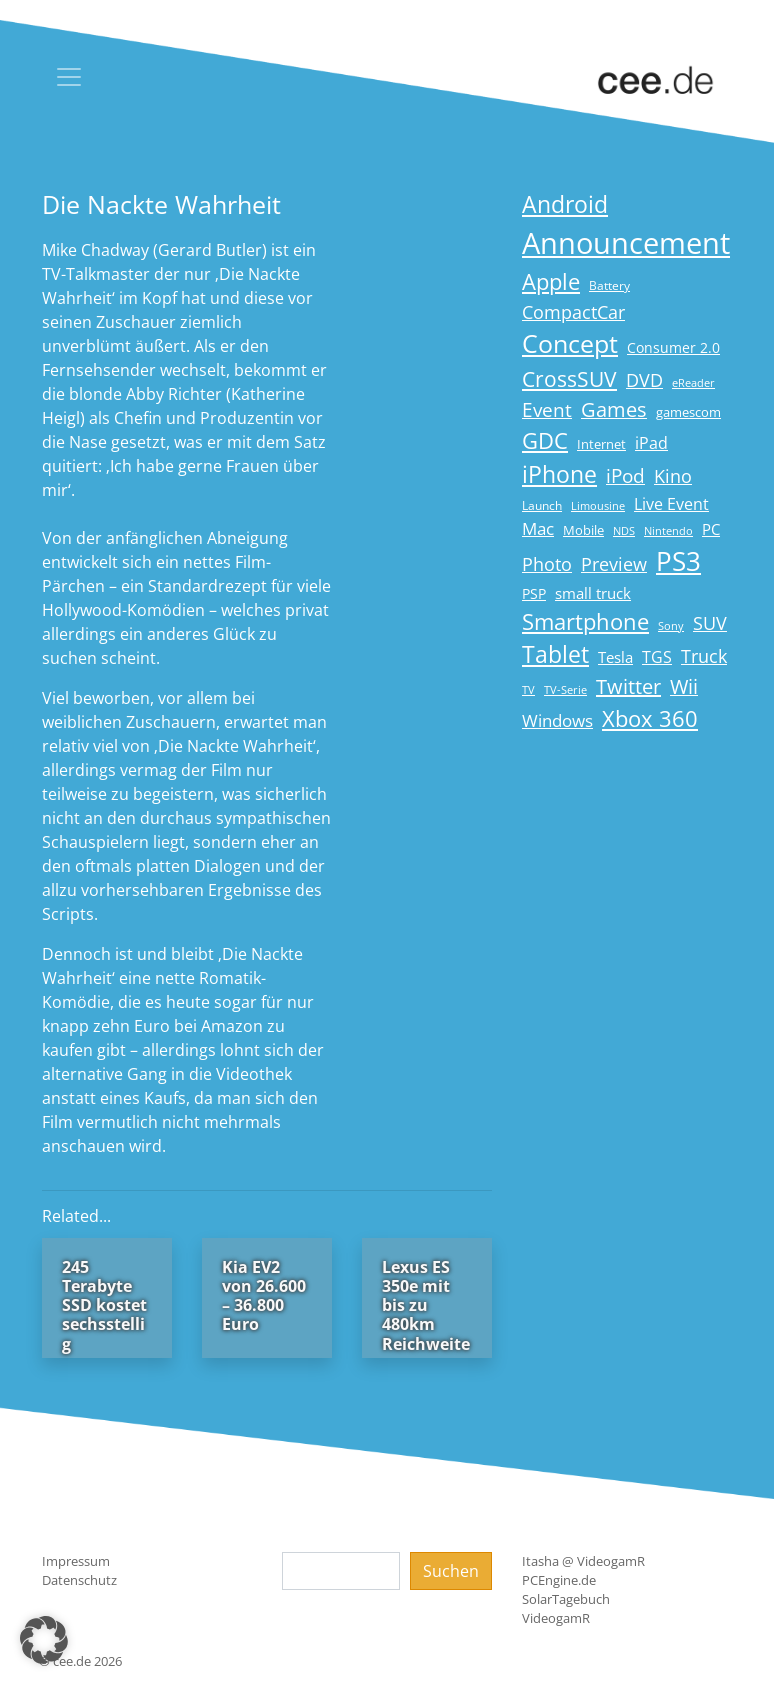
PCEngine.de (559, 1580)
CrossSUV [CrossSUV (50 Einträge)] (569, 378)
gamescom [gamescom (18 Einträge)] (688, 412)
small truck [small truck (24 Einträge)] (593, 593)
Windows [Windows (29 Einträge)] (557, 720)
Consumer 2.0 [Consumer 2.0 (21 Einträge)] (673, 347)
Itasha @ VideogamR (583, 1561)
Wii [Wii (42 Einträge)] (684, 686)
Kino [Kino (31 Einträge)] (673, 476)
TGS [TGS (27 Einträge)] (657, 656)
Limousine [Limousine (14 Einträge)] (598, 505)
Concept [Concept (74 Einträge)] (570, 343)
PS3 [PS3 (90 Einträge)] (678, 561)
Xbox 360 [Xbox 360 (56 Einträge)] (650, 718)
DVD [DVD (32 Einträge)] (644, 380)
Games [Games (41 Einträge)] (614, 409)
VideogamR (556, 1618)
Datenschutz (79, 1580)
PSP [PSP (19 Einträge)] (534, 594)
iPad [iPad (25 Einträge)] (651, 443)
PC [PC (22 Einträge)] (711, 529)
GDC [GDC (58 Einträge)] (545, 440)
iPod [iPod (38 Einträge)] (625, 476)
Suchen (451, 1571)
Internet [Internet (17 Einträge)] (601, 444)
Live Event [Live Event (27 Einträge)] (671, 503)
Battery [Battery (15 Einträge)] (609, 285)
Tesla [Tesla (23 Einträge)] (615, 657)
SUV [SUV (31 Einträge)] (710, 623)
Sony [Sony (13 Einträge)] (671, 626)
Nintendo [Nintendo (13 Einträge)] (668, 531)
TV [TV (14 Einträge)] (528, 689)
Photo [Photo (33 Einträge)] (547, 564)
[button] (44, 1640)
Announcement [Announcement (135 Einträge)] (626, 243)
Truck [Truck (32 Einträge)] (704, 656)
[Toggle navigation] (69, 77)
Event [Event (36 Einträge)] (547, 409)
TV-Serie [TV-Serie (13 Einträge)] (565, 690)
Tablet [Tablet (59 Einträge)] (555, 654)
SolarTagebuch (566, 1599)
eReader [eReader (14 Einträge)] (693, 382)
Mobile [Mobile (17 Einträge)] (583, 530)
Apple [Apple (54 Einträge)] (551, 281)
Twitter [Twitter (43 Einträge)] (628, 686)
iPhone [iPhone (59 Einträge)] (559, 474)
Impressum (76, 1561)
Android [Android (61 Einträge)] (565, 204)
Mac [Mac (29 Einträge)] (538, 528)
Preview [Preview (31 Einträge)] (614, 564)
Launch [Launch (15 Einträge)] (542, 505)
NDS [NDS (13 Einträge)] (624, 531)
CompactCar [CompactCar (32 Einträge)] (573, 312)
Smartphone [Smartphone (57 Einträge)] (585, 621)
